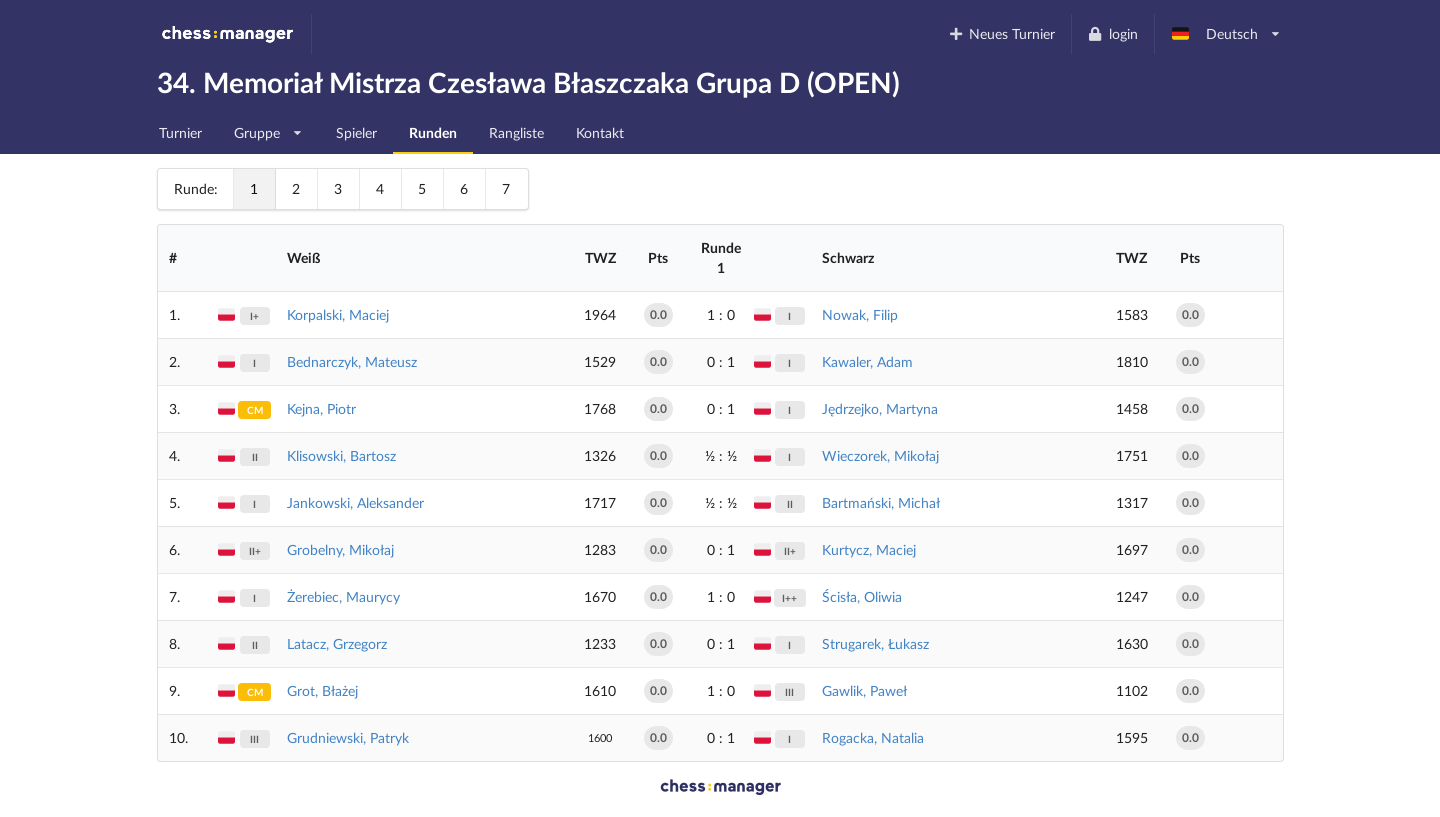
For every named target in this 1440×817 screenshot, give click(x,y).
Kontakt (600, 132)
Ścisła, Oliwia (862, 596)
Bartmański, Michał (881, 502)
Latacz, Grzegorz (337, 643)
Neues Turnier (1001, 33)
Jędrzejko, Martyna (880, 408)
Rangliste (516, 132)
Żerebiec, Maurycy (343, 596)
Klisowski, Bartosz (341, 455)
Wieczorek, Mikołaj (880, 455)
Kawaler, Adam (867, 361)
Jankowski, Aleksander (355, 502)
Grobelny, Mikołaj (340, 549)
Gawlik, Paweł (864, 690)
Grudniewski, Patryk (348, 737)
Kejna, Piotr (321, 408)
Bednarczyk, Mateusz (352, 361)
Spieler (356, 132)
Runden (433, 132)
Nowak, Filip (860, 314)
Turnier (180, 132)
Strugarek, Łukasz (875, 643)
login (1112, 33)
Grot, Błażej (322, 690)
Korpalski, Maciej (338, 314)
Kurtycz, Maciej (869, 549)
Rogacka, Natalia (873, 737)
